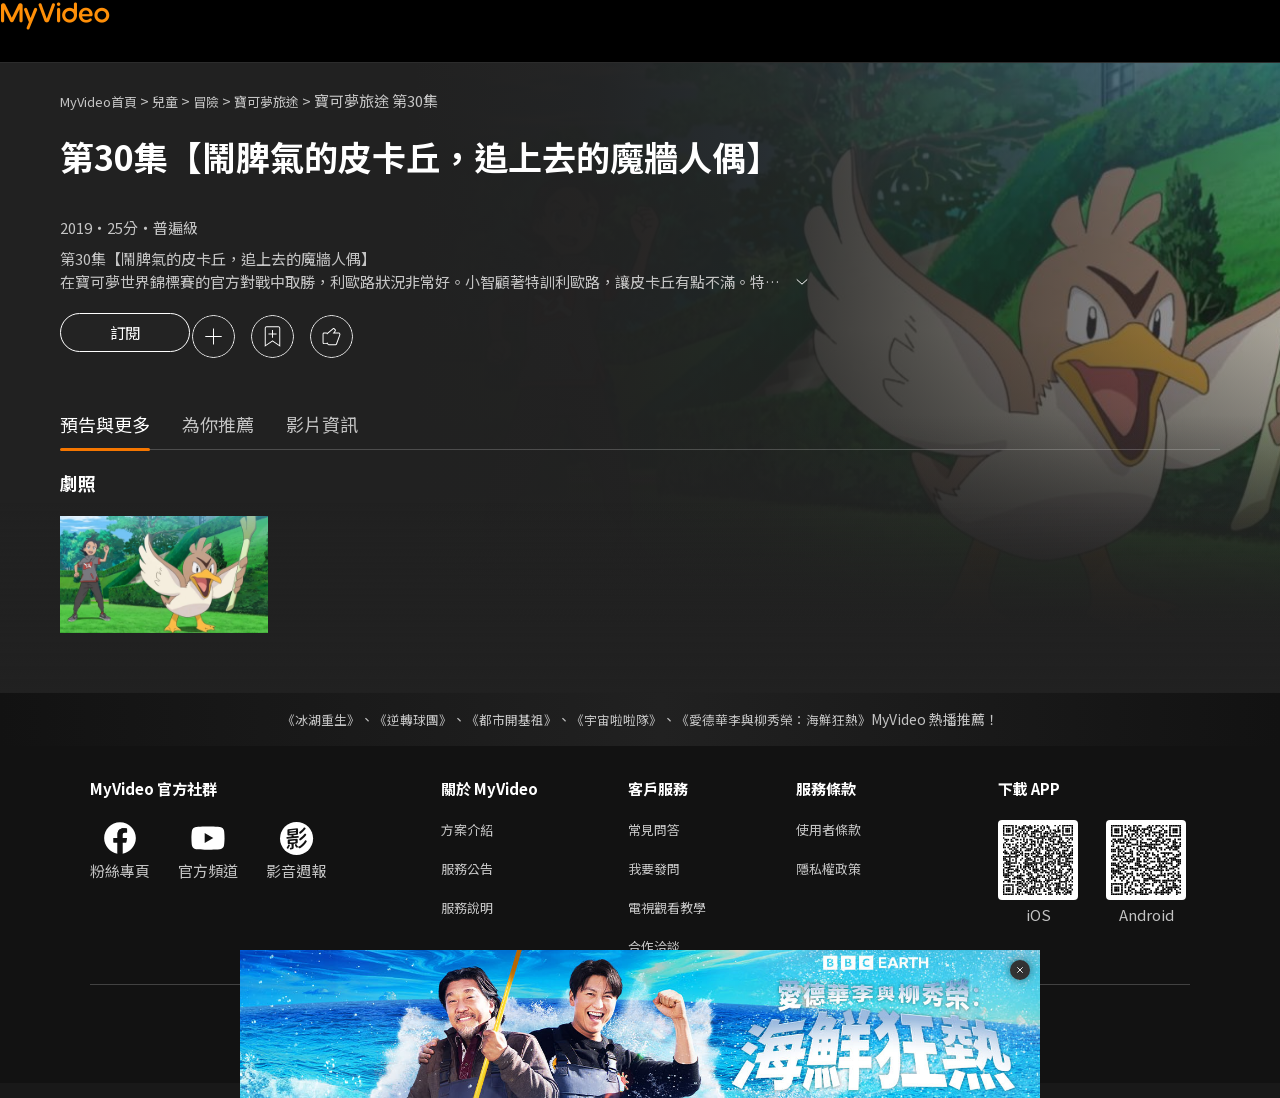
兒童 (181, 100)
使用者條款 (845, 833)
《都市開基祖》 (506, 722)
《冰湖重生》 (303, 722)
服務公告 (471, 875)
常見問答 (658, 833)
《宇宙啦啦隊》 (618, 722)
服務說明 (471, 917)
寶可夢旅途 (293, 100)
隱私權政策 (845, 875)
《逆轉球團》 (401, 722)
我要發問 (658, 875)
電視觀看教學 (673, 917)
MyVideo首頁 (105, 100)
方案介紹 (471, 833)
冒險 (226, 100)
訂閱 (125, 338)
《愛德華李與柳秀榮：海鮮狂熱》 (786, 722)
